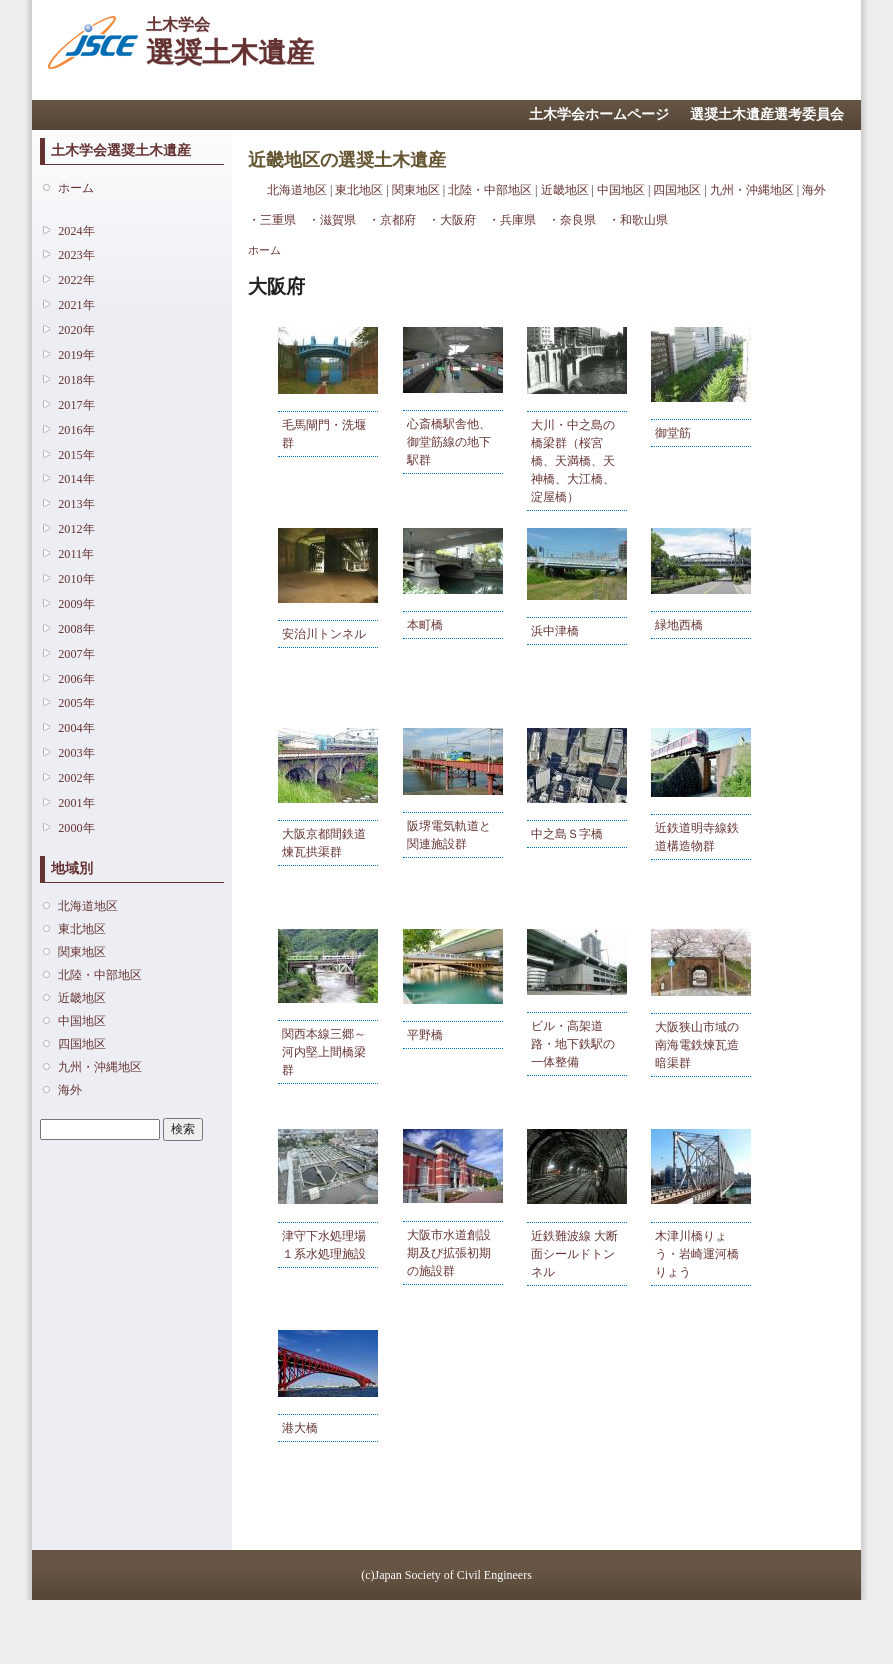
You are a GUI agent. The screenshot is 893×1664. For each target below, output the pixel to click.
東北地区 (82, 929)
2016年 (76, 430)
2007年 (76, 654)
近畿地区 (82, 998)
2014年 (76, 479)
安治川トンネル (324, 634)
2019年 (76, 355)
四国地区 (82, 1044)
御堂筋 (673, 433)
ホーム (76, 188)
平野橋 (425, 1035)
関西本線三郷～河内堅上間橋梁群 (324, 1052)
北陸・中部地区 (100, 975)
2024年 (76, 231)
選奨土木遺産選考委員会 (767, 114)
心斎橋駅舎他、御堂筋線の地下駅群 (449, 442)
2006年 (76, 679)
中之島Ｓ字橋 (567, 834)
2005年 (76, 703)
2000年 (76, 828)
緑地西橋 (679, 625)
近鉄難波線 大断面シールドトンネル (574, 1254)
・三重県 (272, 220)
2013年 (76, 504)
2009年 (76, 604)
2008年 (76, 629)
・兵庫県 (512, 220)
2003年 (76, 753)
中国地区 (82, 1021)
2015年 (76, 455)
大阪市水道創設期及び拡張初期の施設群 (449, 1253)
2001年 (76, 803)
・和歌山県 (638, 220)
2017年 (76, 405)
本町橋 (425, 625)
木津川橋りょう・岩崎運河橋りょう (697, 1254)
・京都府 (392, 220)
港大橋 (300, 1428)
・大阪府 (452, 220)
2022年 (76, 280)
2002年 (76, 778)
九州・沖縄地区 (100, 1067)
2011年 (76, 554)
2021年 (76, 305)
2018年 (76, 380)
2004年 (76, 728)
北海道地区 (88, 906)
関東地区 (82, 952)
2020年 (76, 330)
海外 (70, 1090)
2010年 (76, 579)
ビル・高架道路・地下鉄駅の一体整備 (573, 1044)
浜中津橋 (555, 631)
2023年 (76, 255)
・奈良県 (572, 220)
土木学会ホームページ (599, 114)
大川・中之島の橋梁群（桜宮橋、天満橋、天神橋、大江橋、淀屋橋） (573, 461)
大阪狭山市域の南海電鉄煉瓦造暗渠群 (697, 1045)
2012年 (76, 529)
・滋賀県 (332, 220)
